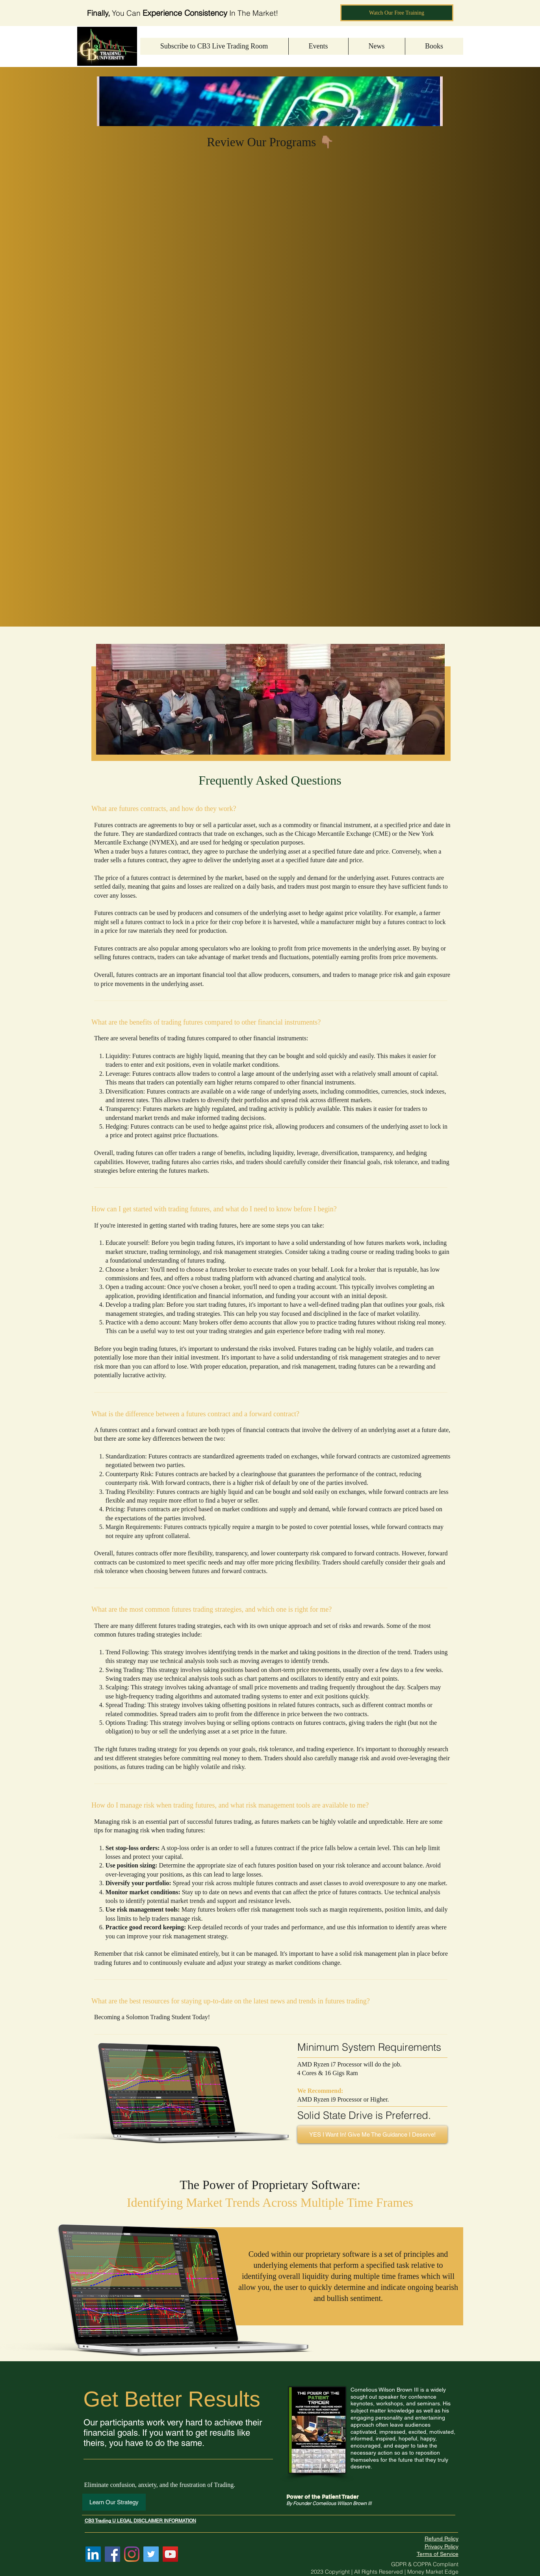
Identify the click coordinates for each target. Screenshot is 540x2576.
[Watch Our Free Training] (396, 12)
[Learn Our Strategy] (114, 2502)
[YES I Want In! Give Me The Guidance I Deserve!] (372, 2134)
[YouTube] (170, 2554)
